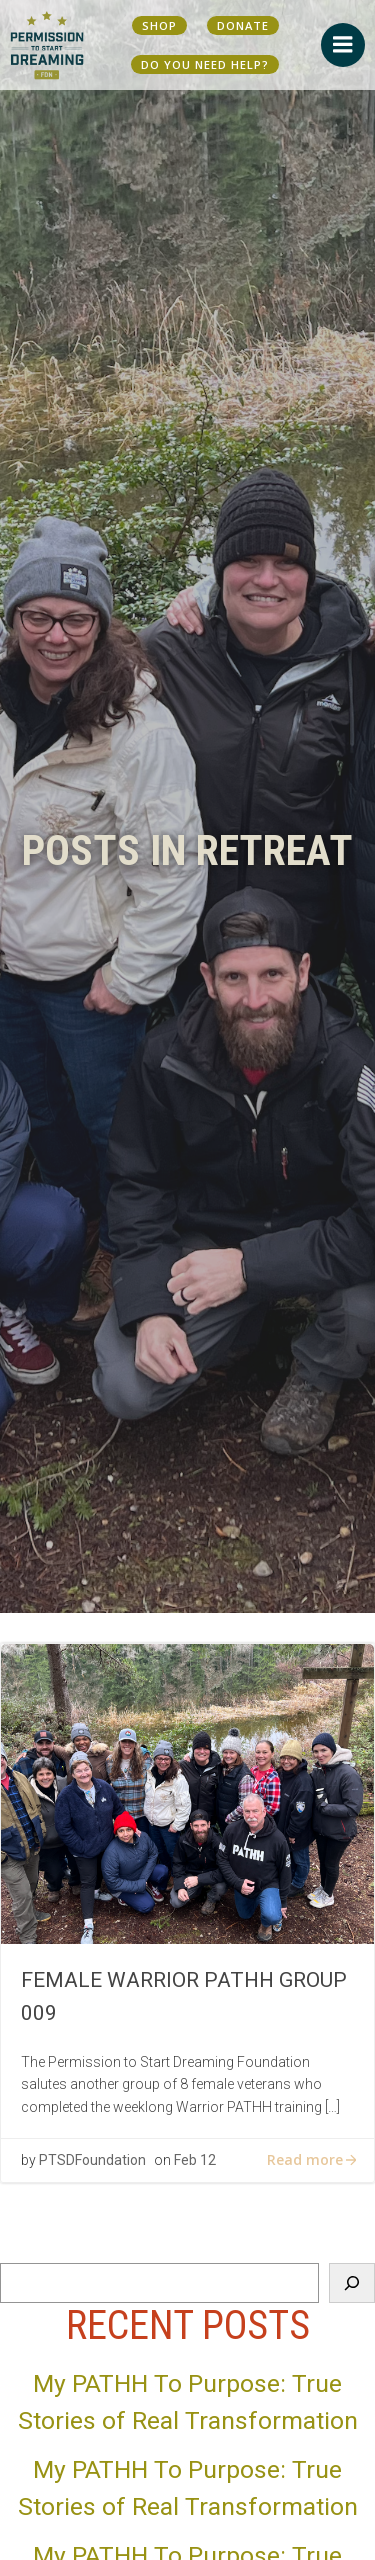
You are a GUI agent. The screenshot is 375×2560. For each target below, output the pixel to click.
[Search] (352, 2283)
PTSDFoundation (92, 2160)
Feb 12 (195, 2160)
